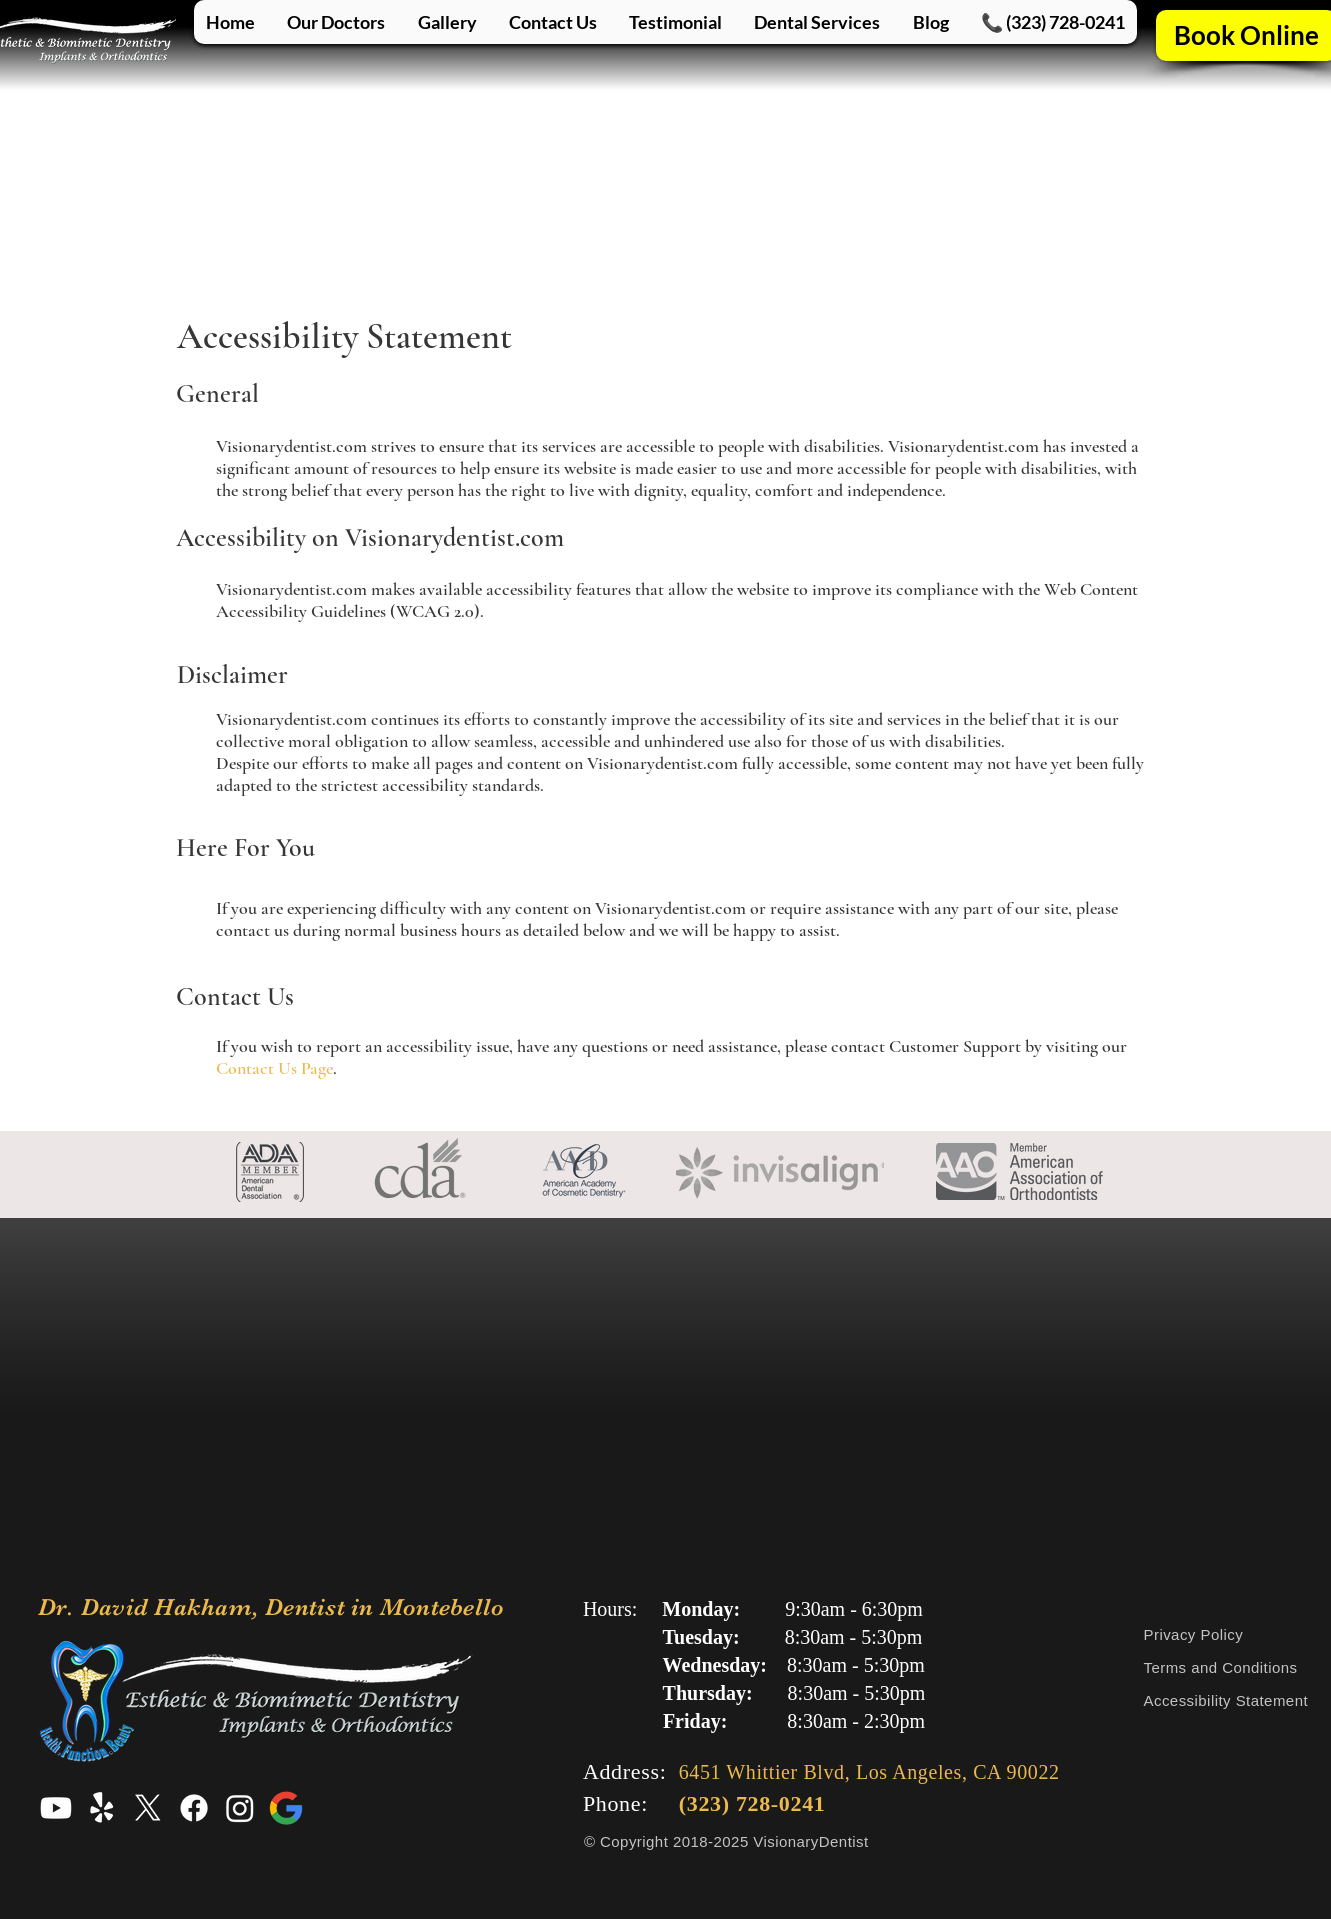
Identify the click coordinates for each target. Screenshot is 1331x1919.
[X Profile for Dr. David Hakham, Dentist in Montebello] (148, 1808)
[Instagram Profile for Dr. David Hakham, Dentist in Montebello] (240, 1808)
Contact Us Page (274, 1068)
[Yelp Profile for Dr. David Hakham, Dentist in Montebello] (102, 1808)
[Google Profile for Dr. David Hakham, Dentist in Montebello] (286, 1808)
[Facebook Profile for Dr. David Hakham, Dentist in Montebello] (194, 1808)
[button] (817, 22)
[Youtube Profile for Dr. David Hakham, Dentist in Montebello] (56, 1808)
